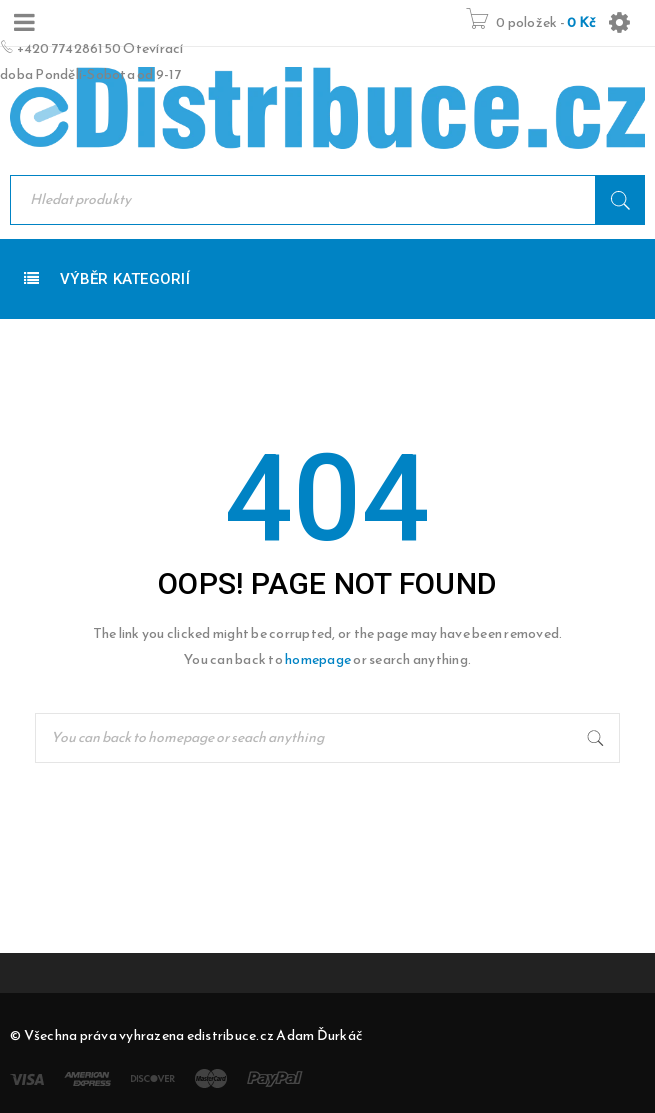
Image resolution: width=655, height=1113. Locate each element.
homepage (318, 659)
